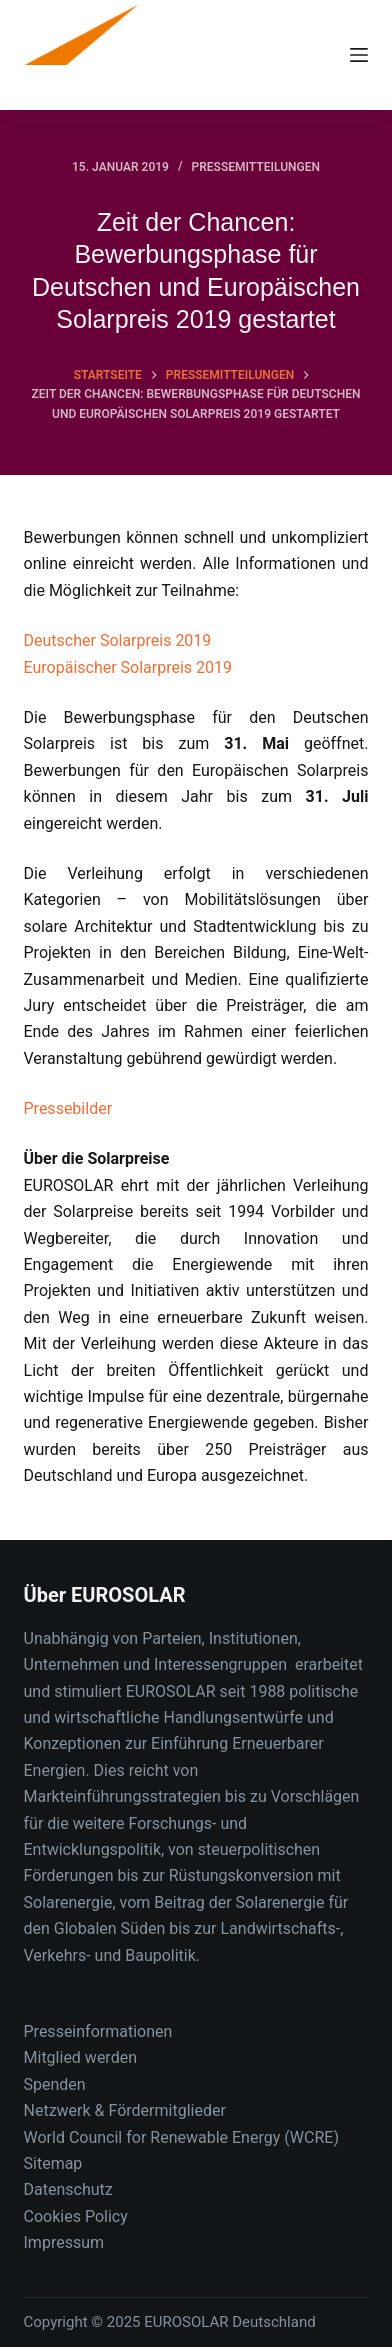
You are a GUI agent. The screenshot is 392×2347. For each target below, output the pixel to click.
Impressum (64, 2242)
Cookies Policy (76, 2216)
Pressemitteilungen (256, 167)
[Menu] (359, 55)
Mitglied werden (80, 2057)
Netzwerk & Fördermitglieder (125, 2110)
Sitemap (53, 2163)
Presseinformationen (98, 2031)
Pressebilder (68, 1108)
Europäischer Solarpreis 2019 (128, 667)
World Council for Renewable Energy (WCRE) (181, 2137)
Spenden (55, 2084)
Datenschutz (68, 2189)
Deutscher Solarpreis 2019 (118, 640)
